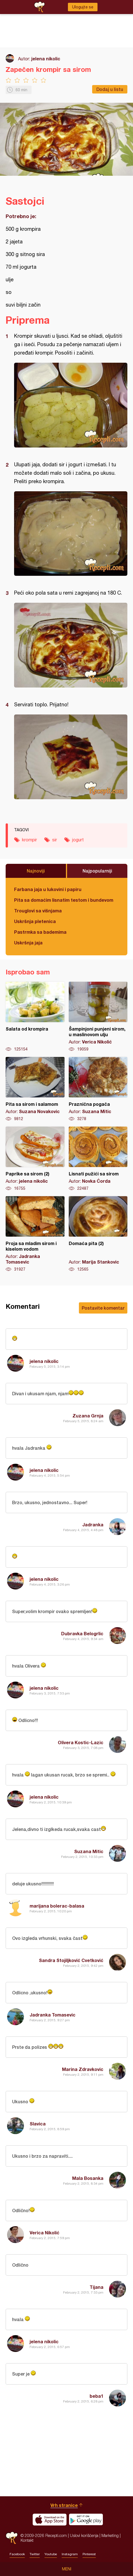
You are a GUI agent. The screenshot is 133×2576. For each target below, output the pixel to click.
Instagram (70, 2554)
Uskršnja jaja (28, 942)
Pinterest (89, 2554)
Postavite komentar (103, 1307)
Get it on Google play (86, 2519)
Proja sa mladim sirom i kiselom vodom (35, 1234)
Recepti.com (12, 2538)
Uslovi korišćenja (84, 2535)
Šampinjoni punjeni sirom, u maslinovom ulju (98, 1017)
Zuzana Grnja (87, 1415)
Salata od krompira (35, 1017)
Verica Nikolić (44, 2232)
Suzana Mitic (88, 1851)
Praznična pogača (98, 1089)
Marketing (110, 2535)
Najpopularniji (97, 870)
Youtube (51, 2554)
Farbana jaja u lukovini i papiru (47, 889)
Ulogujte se (82, 7)
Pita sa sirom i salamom (35, 1089)
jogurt (78, 839)
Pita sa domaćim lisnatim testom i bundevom (63, 900)
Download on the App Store (49, 2519)
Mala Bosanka (87, 2178)
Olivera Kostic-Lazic (80, 1742)
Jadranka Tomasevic (53, 2014)
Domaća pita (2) (98, 1234)
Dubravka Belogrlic (82, 1633)
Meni (66, 2569)
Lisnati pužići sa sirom (98, 1159)
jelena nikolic (45, 58)
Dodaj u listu (109, 89)
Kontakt (27, 2540)
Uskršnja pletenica (35, 921)
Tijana (96, 2287)
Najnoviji (36, 870)
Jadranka (92, 1524)
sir (54, 839)
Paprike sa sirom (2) (35, 1159)
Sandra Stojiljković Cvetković (71, 1960)
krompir (29, 839)
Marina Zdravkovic (82, 2069)
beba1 (96, 2396)
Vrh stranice (64, 2505)
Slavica (38, 2123)
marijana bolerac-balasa (57, 1905)
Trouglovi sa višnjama (38, 910)
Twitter (35, 2554)
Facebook (17, 2554)
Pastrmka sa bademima (40, 932)
